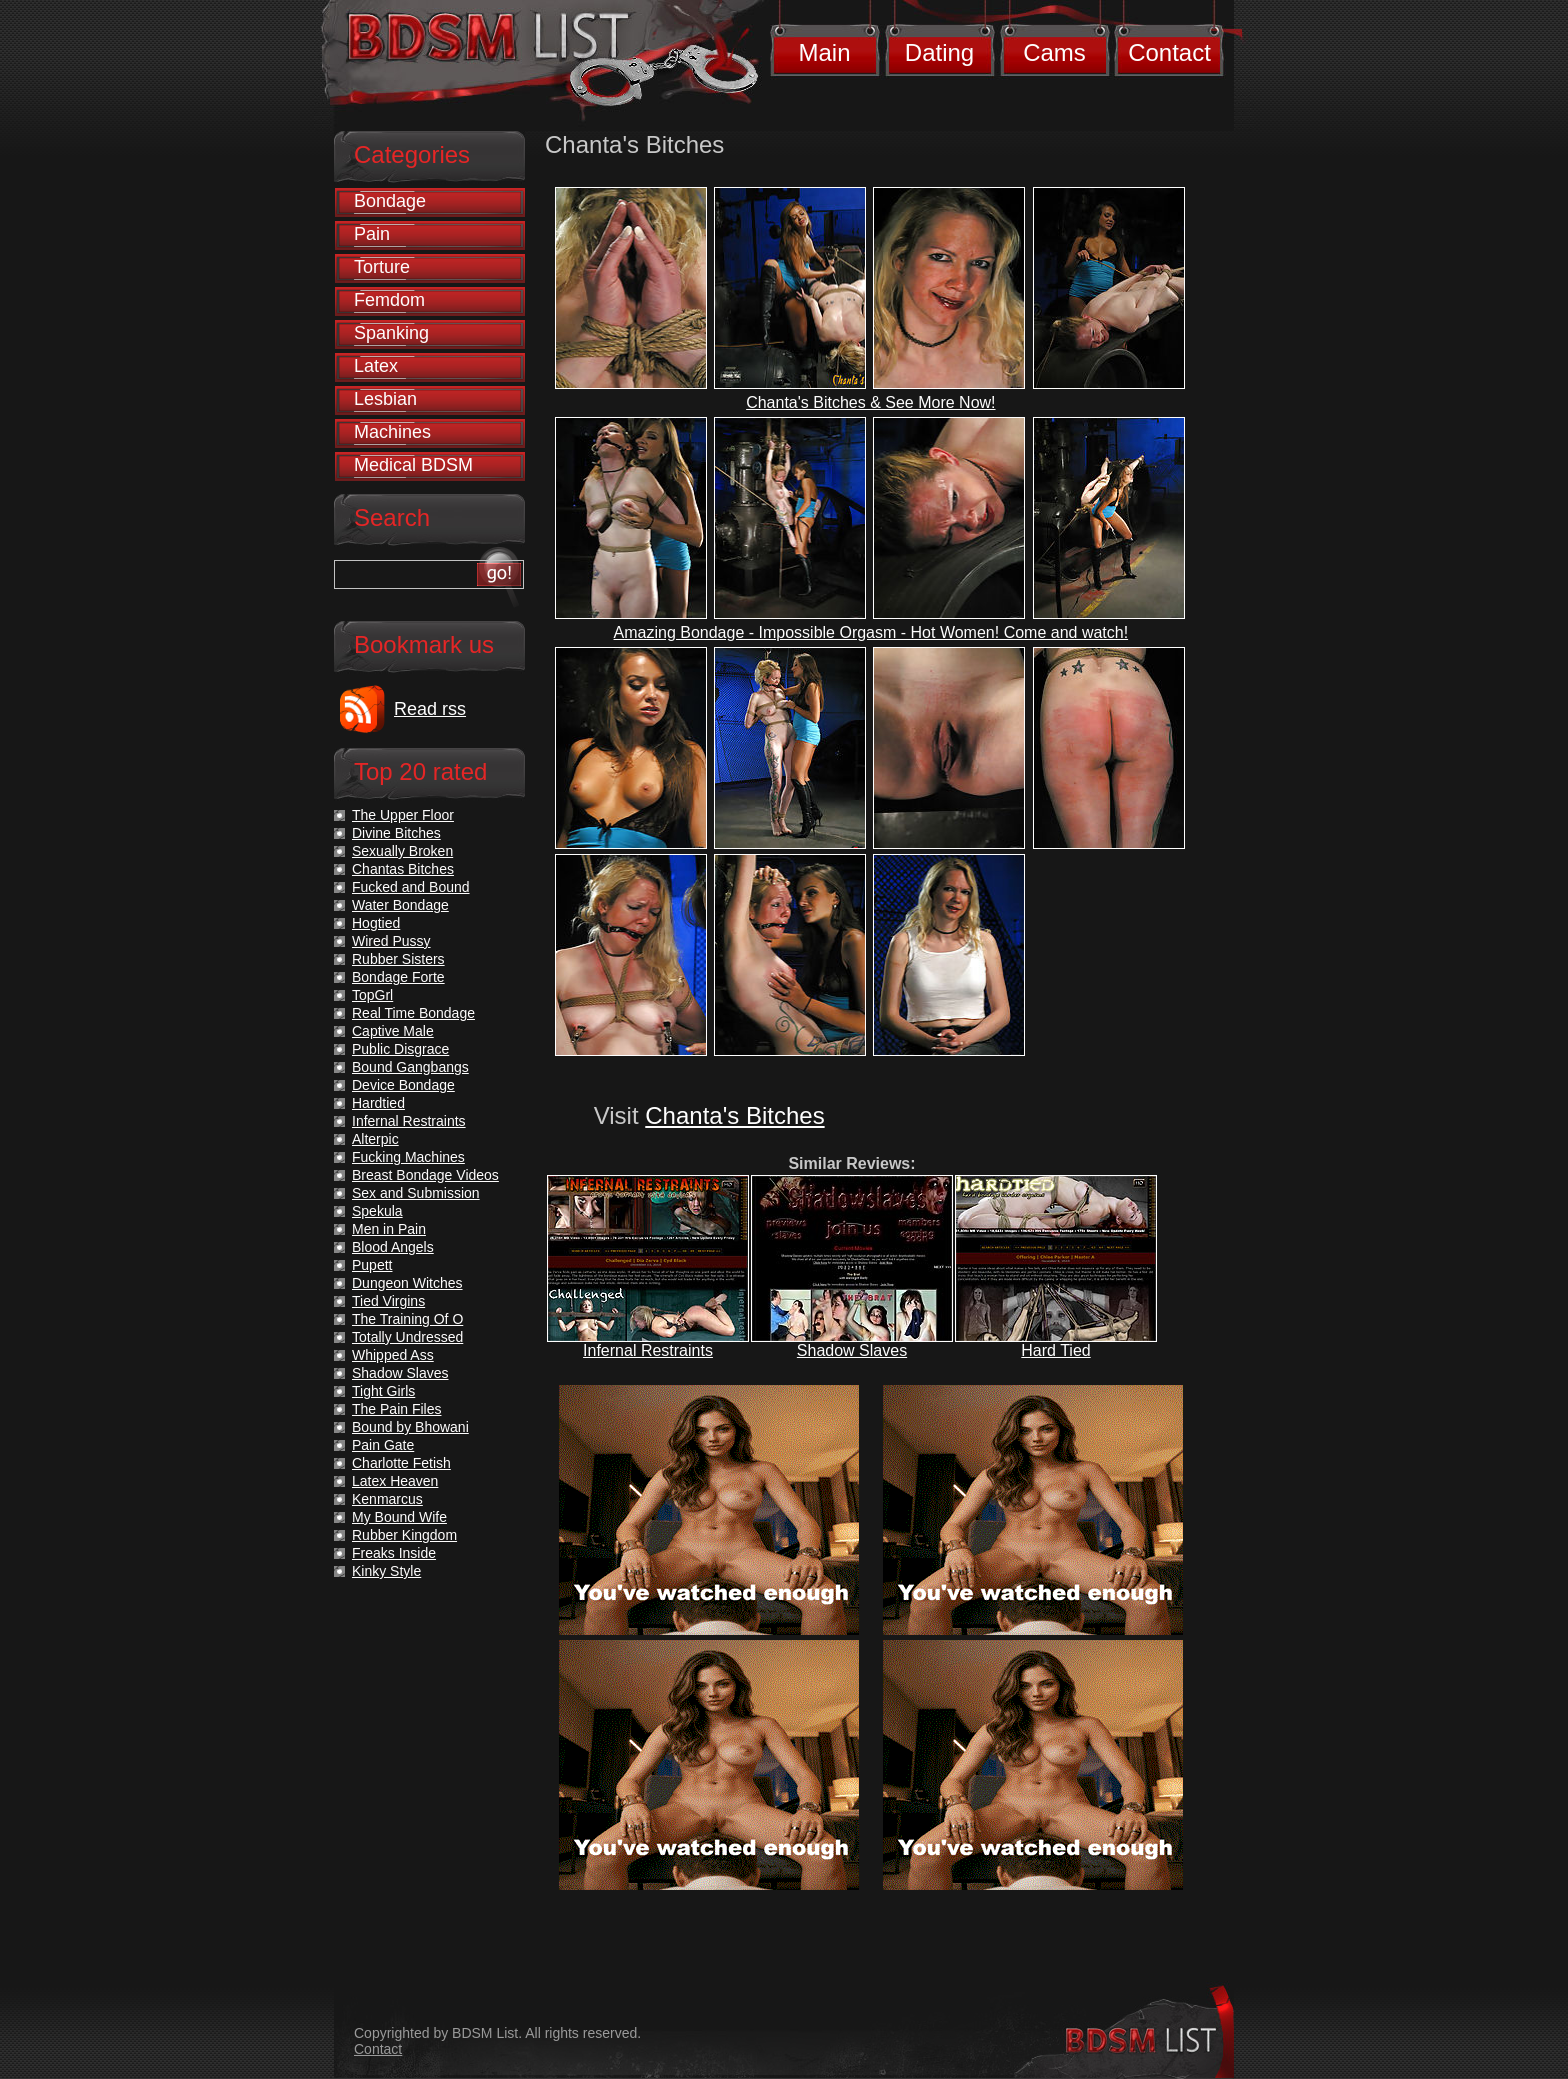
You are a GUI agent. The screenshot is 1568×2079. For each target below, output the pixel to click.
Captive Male (393, 1031)
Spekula (377, 1211)
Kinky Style (386, 1571)
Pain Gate (383, 1445)
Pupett (372, 1265)
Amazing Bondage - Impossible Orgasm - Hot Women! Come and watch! (871, 632)
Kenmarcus (387, 1499)
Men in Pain (389, 1229)
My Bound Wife (399, 1517)
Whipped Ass (393, 1355)
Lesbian (385, 399)
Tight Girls (383, 1391)
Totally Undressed (407, 1337)
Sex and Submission (416, 1193)
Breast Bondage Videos (425, 1175)
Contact (1169, 52)
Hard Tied (1055, 1350)
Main (824, 52)
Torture (382, 267)
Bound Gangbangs (410, 1067)
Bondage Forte (398, 977)
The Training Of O (407, 1319)
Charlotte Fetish (401, 1463)
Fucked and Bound (411, 887)
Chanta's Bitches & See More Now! (870, 402)
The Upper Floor (403, 815)
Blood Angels (393, 1247)
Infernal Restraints (648, 1350)
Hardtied (378, 1103)
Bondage (390, 201)
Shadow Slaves (852, 1350)
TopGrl (372, 995)
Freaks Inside (394, 1553)
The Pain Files (396, 1409)
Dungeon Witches (407, 1283)
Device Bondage (403, 1085)
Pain (372, 234)
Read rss (430, 709)
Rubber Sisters (398, 959)
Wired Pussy (391, 941)
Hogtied (376, 923)
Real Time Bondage (413, 1013)
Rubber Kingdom (404, 1535)
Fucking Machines (408, 1157)
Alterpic (375, 1139)
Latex (376, 366)
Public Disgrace (400, 1049)
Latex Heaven (395, 1481)
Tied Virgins (388, 1301)
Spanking (391, 333)
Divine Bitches (396, 833)
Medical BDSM (413, 465)
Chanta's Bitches (734, 1115)
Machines (392, 432)
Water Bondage (400, 905)
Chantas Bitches (403, 869)
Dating (939, 52)
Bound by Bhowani (410, 1427)
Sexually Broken (402, 851)
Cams (1054, 52)
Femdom (389, 300)
